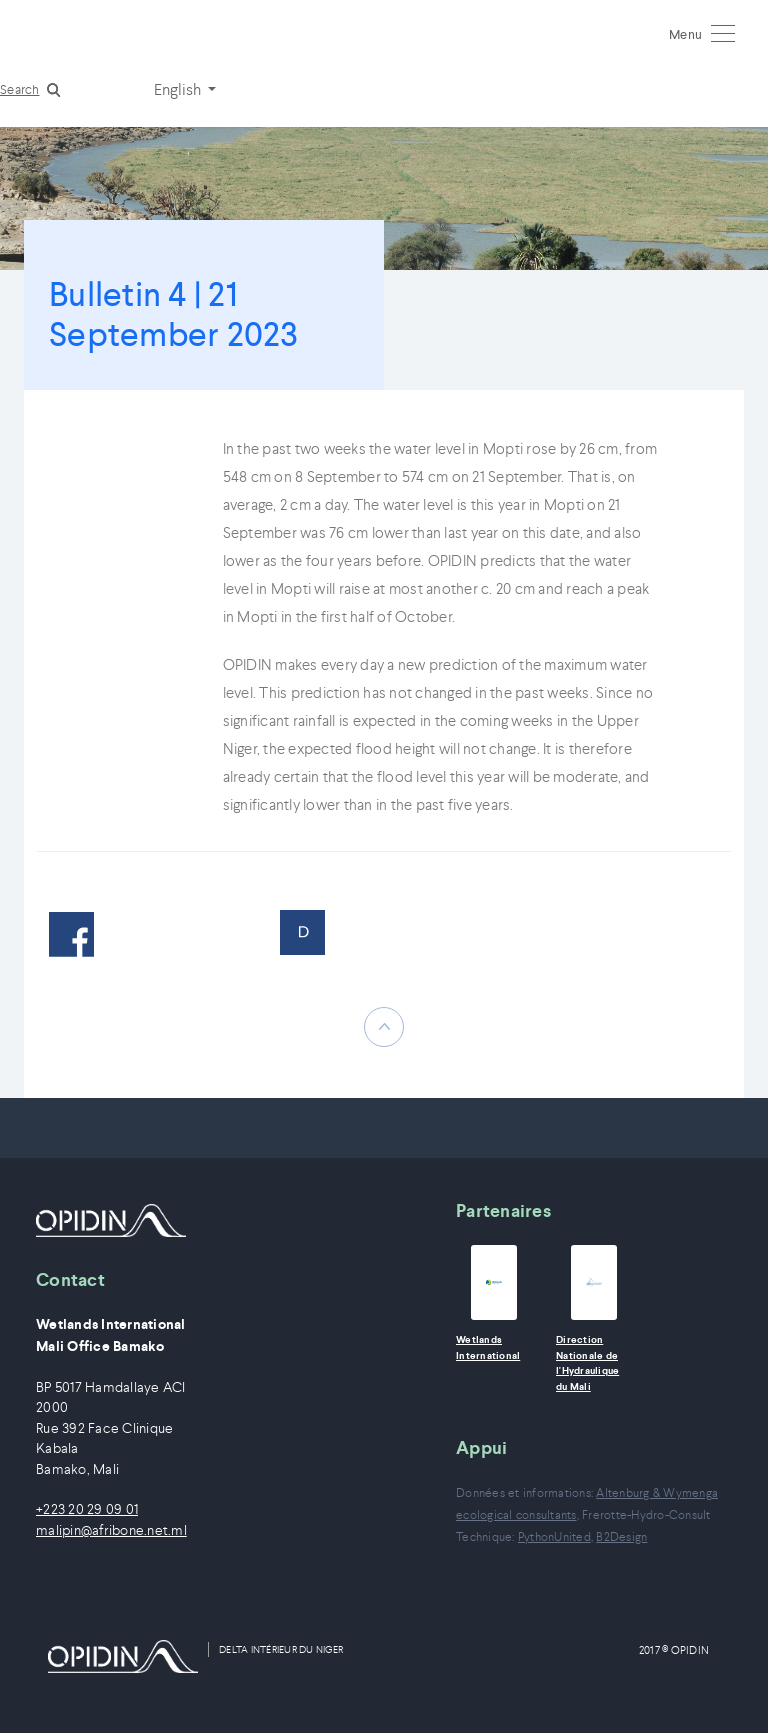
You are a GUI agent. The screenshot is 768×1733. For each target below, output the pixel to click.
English (179, 89)
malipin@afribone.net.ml (111, 1530)
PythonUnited (554, 1536)
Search (20, 89)
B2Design (621, 1536)
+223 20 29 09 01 (87, 1509)
